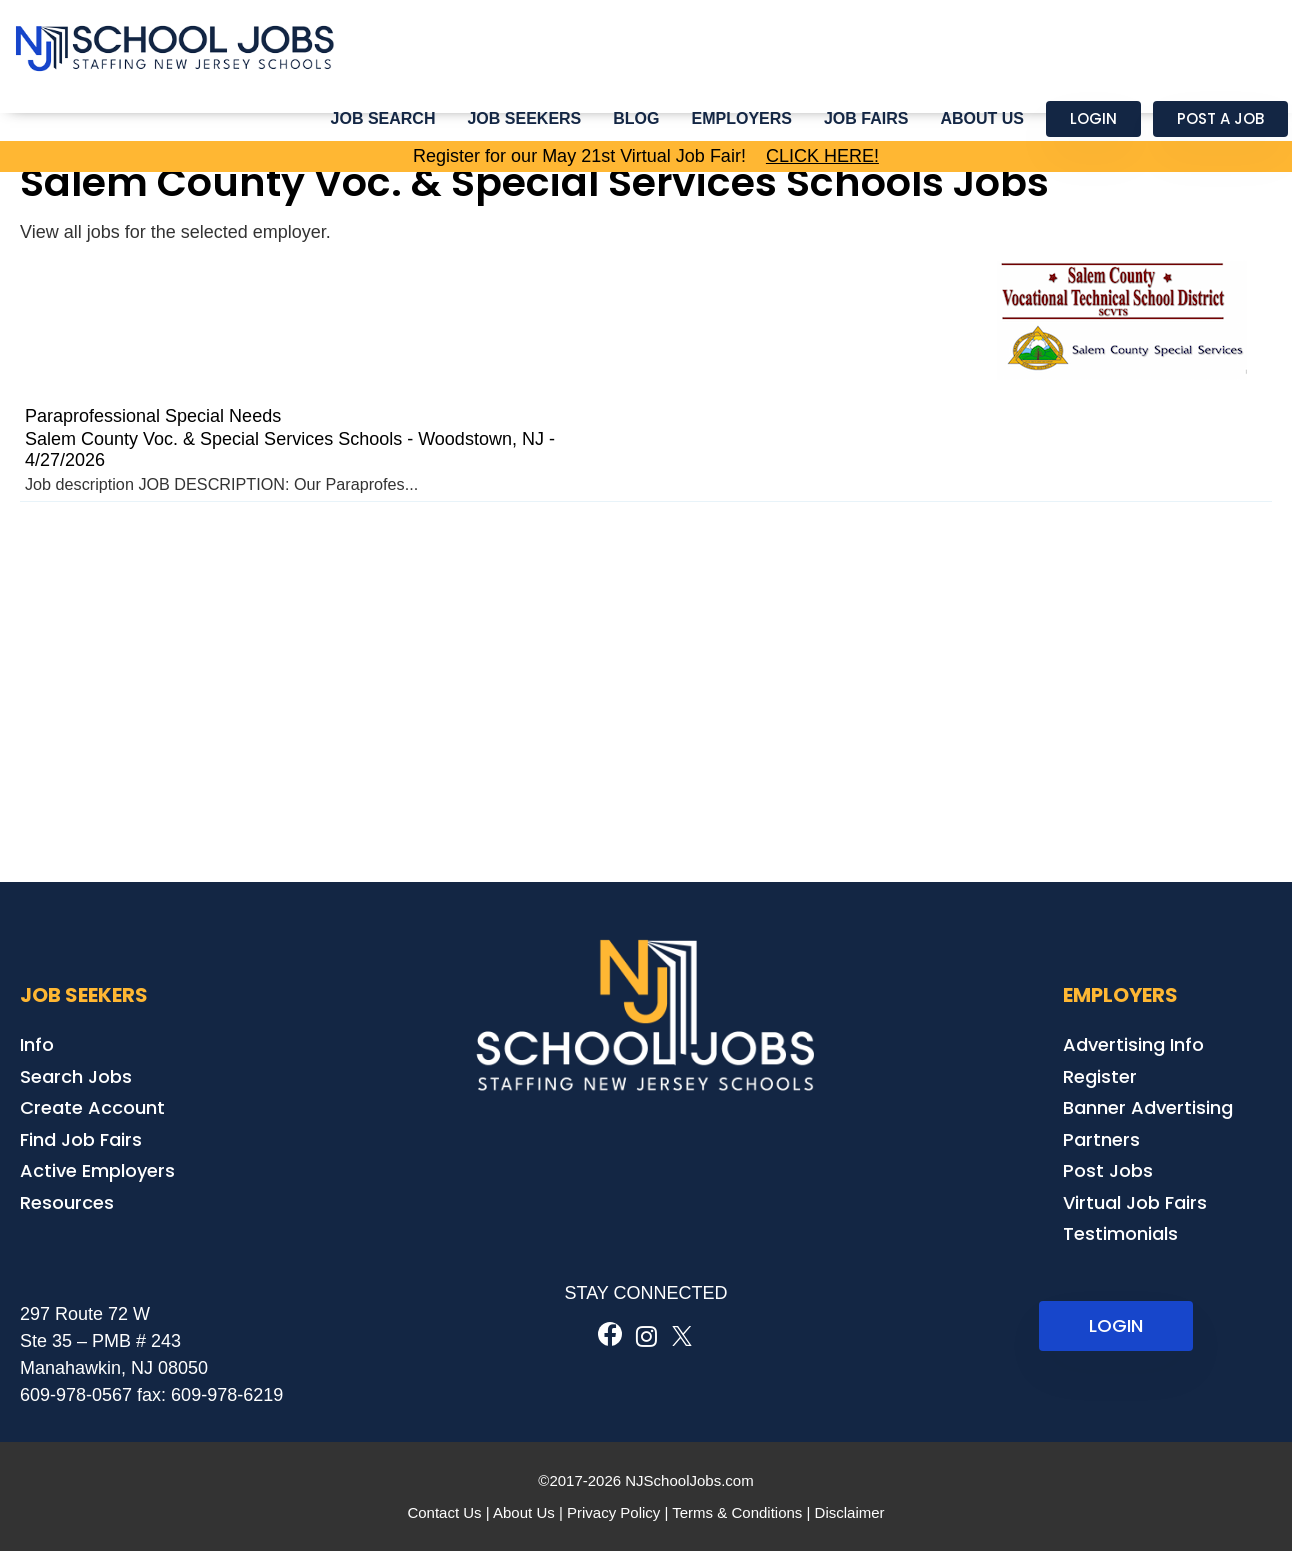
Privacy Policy (613, 1512)
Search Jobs (76, 1076)
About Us (982, 118)
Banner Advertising (1148, 1107)
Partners (1101, 1139)
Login (1093, 118)
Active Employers (97, 1170)
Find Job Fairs (81, 1139)
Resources (67, 1202)
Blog (636, 118)
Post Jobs (1108, 1170)
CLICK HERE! (822, 156)
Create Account (92, 1107)
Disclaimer (850, 1512)
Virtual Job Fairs (1135, 1202)
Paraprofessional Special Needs (153, 416)
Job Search (383, 118)
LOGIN (1116, 1325)
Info (37, 1044)
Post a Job (1220, 118)
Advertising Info (1133, 1044)
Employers (742, 118)
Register (1100, 1076)
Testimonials (1120, 1233)
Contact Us (444, 1512)
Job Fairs (866, 118)
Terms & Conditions (737, 1512)
